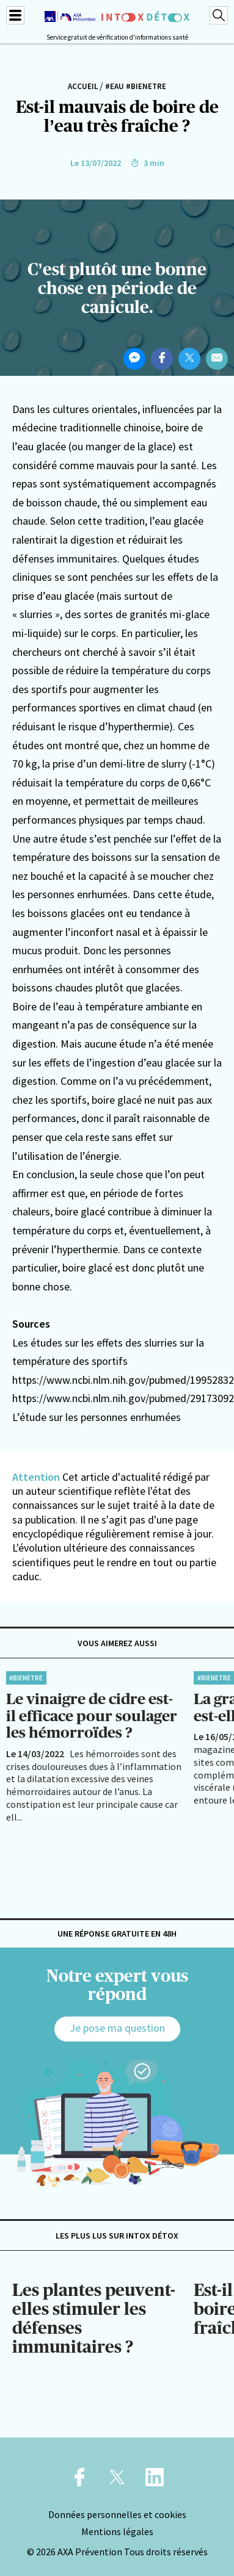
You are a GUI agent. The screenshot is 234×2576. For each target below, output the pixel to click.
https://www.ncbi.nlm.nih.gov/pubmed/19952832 (123, 1380)
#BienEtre (146, 86)
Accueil (83, 86)
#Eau (114, 86)
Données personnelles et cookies (117, 2514)
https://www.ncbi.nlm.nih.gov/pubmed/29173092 (123, 1398)
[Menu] (15, 15)
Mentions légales (117, 2531)
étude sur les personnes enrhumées (100, 1417)
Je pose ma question (117, 2028)
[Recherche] (219, 15)
